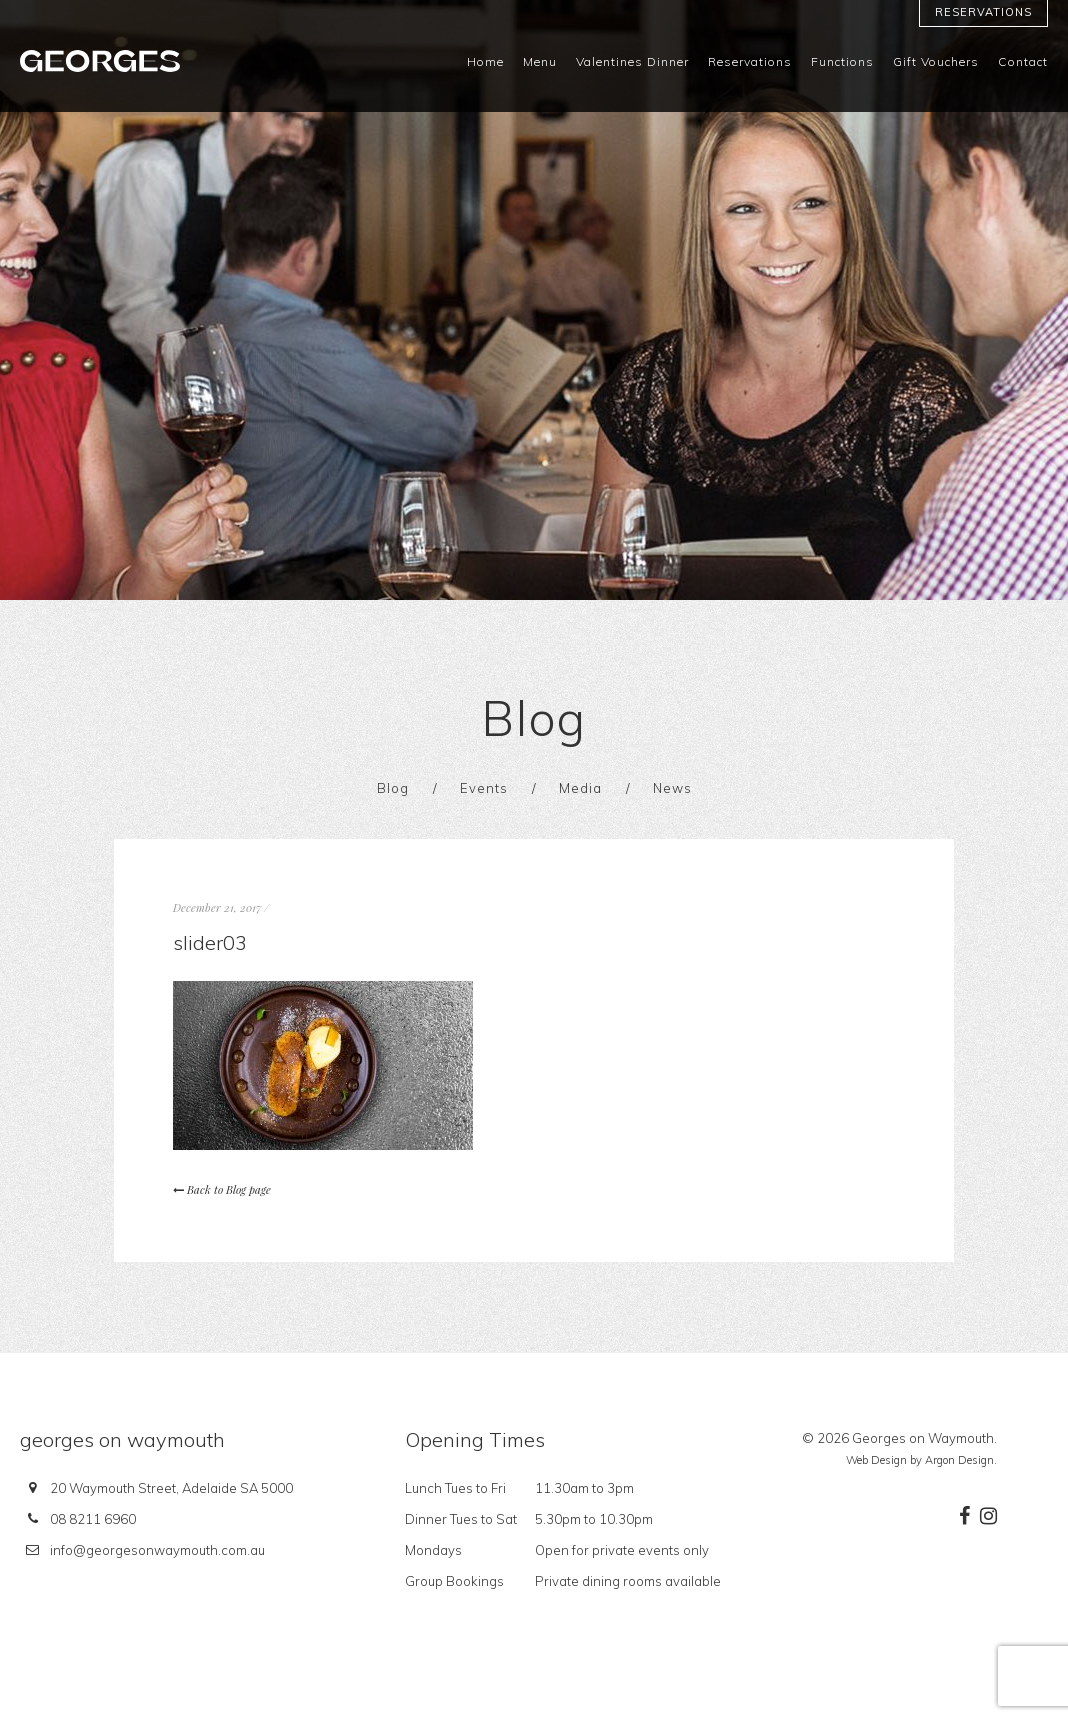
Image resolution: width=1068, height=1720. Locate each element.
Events (484, 788)
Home (485, 62)
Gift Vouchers (936, 62)
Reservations (983, 12)
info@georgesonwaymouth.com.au (157, 1550)
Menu (540, 62)
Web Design (876, 1460)
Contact (1023, 62)
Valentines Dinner (632, 62)
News (672, 788)
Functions (842, 62)
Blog (393, 788)
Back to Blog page (222, 1189)
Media (580, 788)
